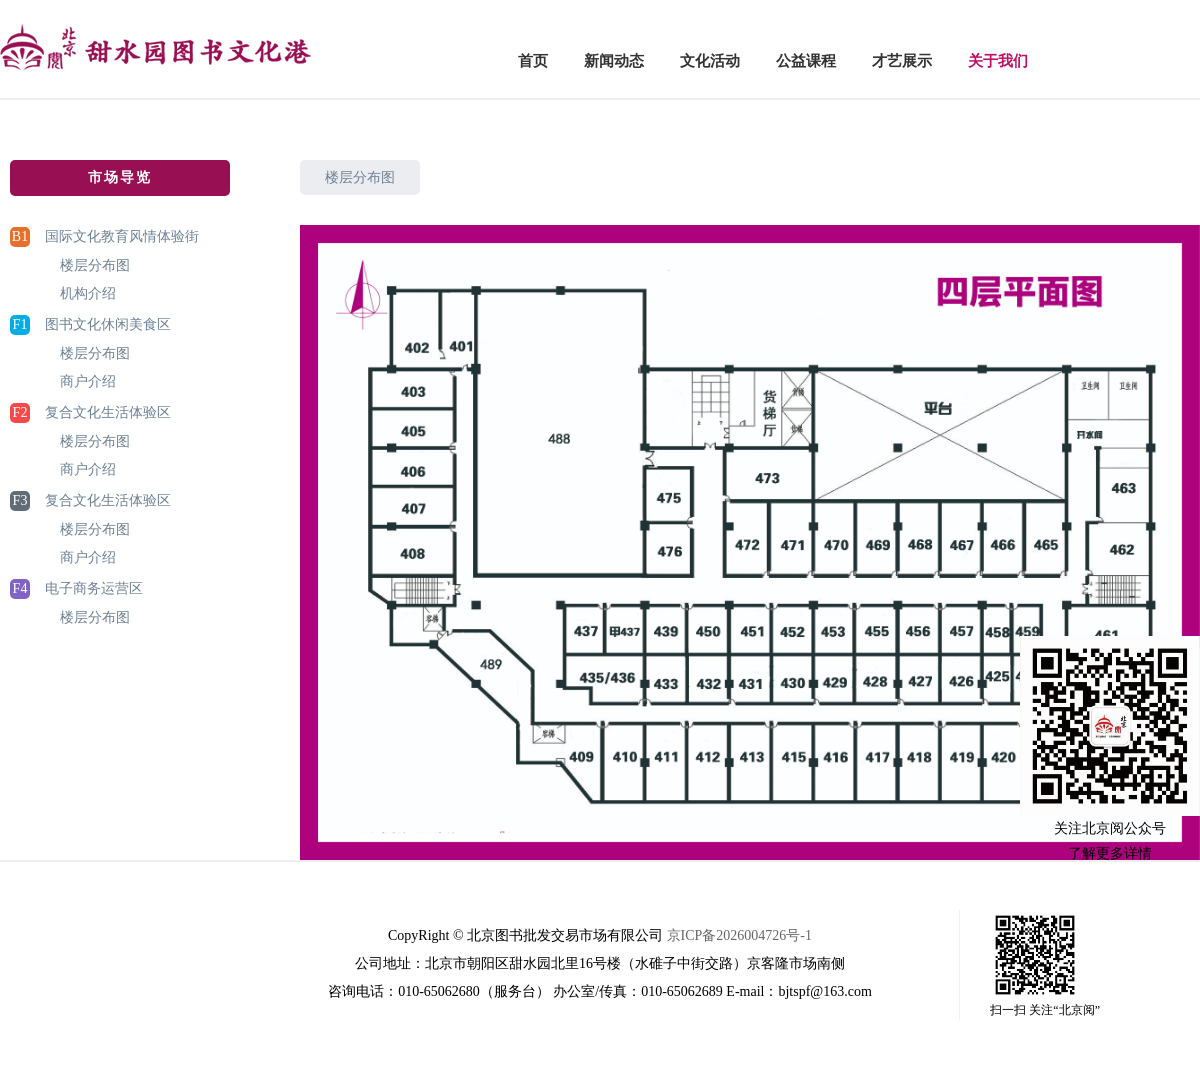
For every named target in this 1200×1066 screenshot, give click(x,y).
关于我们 (998, 61)
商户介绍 (88, 381)
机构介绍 (88, 293)
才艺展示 (902, 61)
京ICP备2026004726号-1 (739, 935)
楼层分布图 (95, 265)
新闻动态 (614, 61)
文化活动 (710, 61)
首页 (533, 61)
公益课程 (806, 61)
